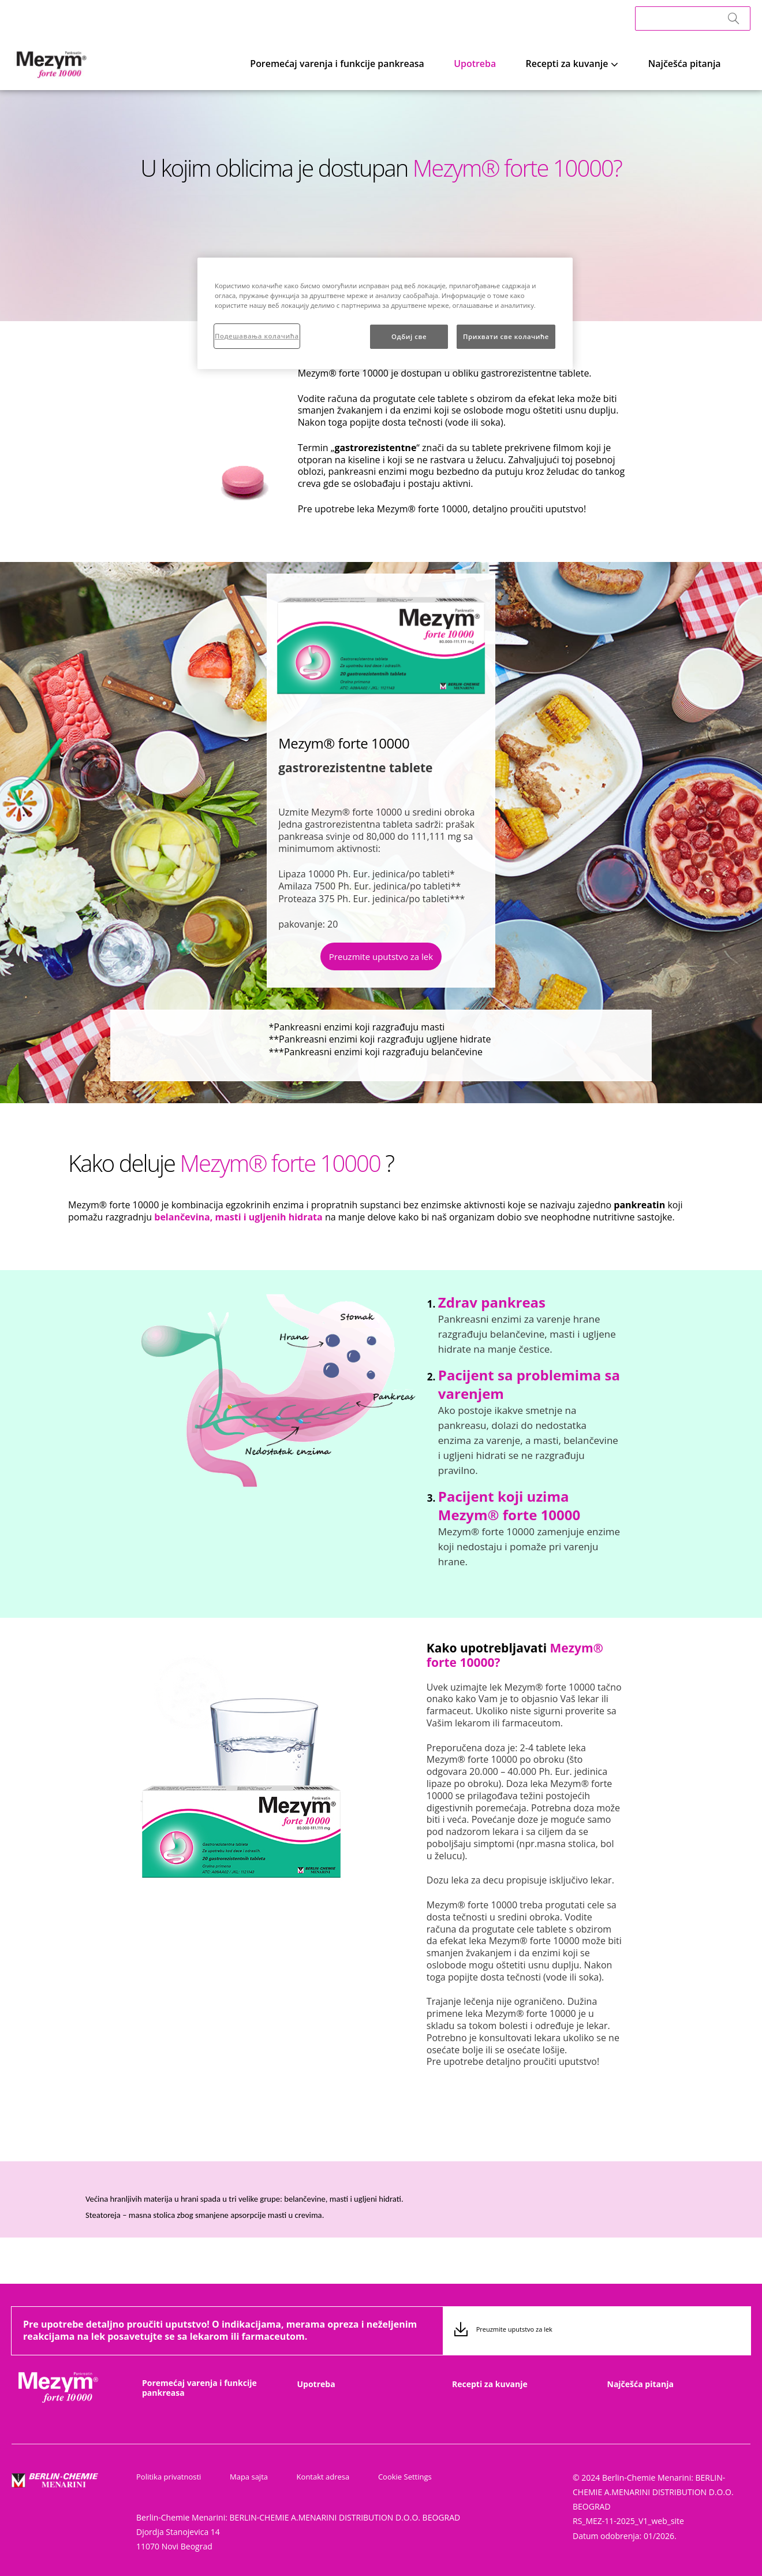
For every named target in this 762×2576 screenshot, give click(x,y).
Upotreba (520, 63)
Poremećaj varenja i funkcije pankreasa (404, 63)
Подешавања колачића (257, 336)
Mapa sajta (243, 2476)
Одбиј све (409, 336)
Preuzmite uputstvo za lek (381, 956)
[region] (385, 313)
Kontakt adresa (311, 2476)
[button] (381, 959)
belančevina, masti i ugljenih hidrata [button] (238, 1217)
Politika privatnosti (168, 2476)
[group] (279, 1390)
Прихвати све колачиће (506, 336)
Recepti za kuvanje (597, 63)
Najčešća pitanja (697, 63)
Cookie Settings (388, 2476)
